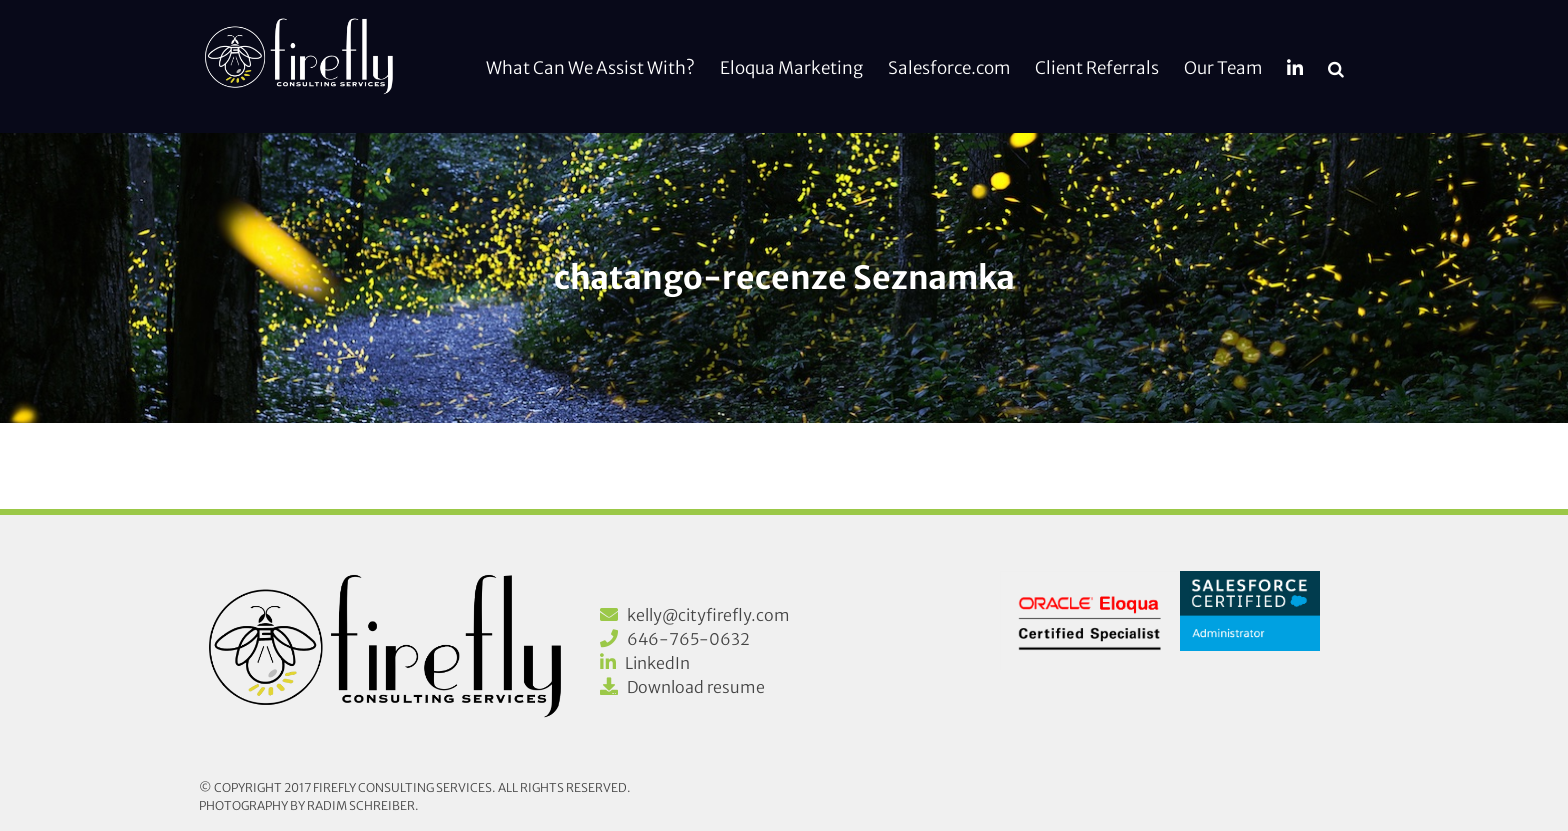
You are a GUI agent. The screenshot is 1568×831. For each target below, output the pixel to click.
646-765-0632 (688, 639)
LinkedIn (657, 663)
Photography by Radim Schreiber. (309, 805)
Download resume (696, 687)
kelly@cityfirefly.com (708, 615)
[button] (1336, 66)
